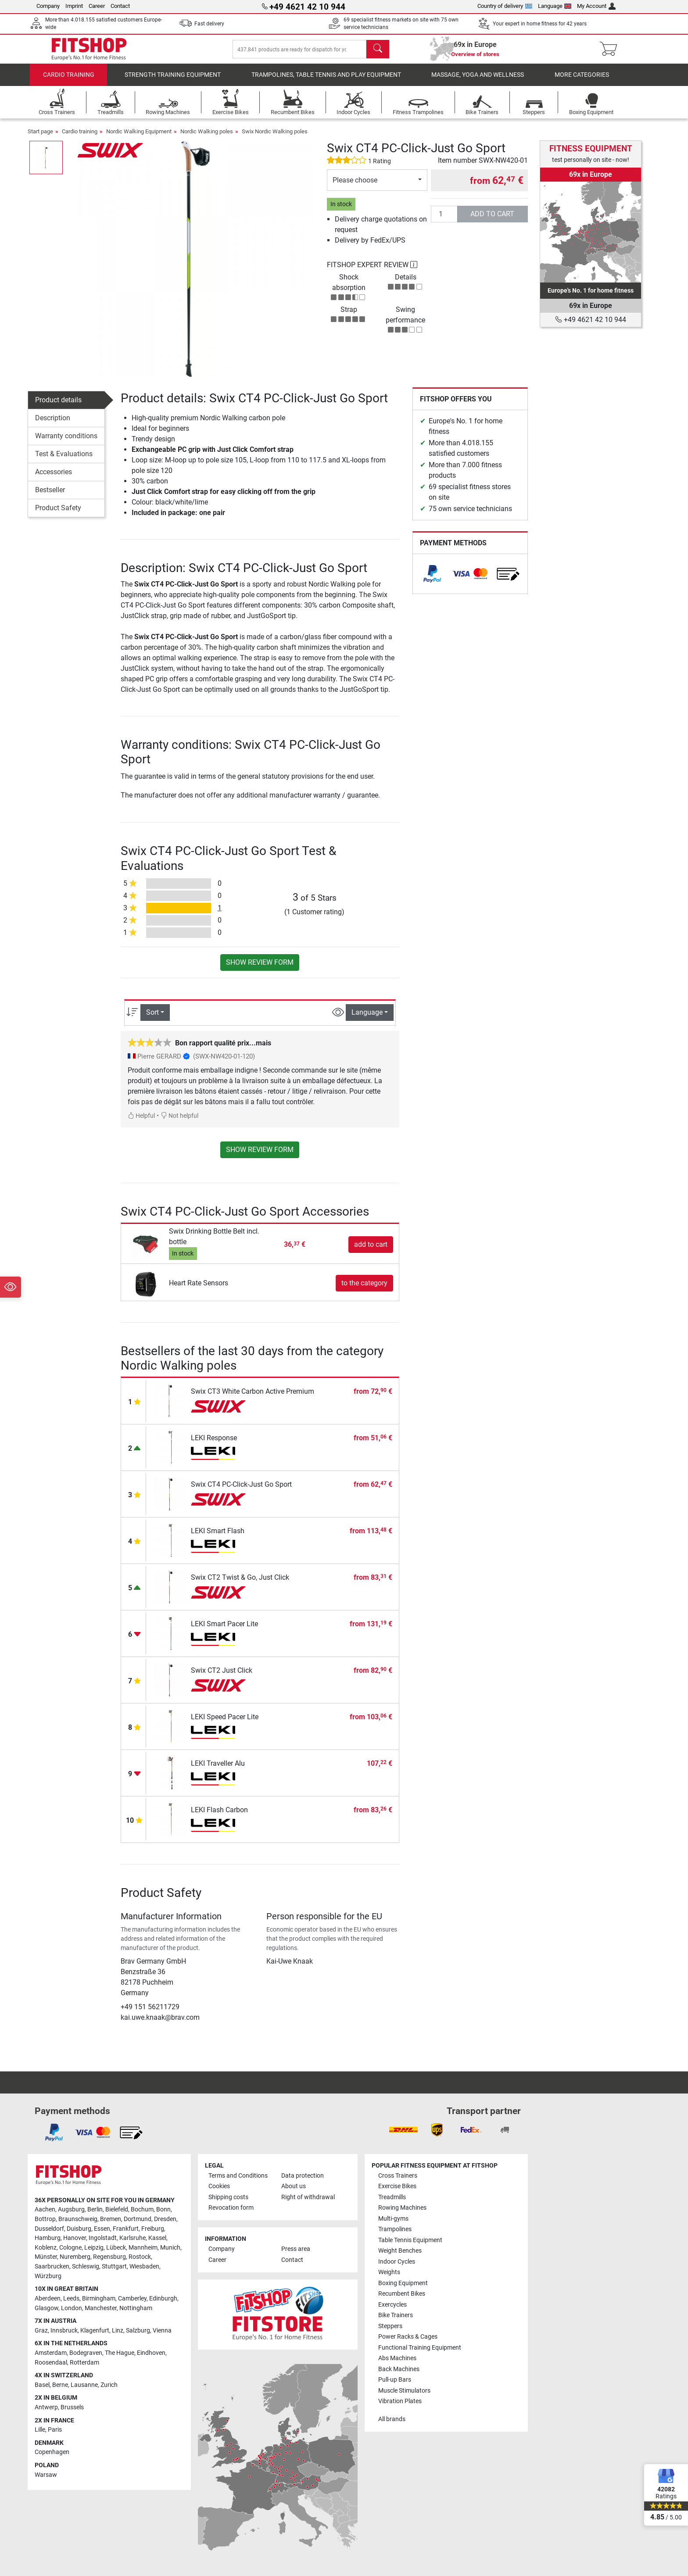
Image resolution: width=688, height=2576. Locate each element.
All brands (391, 2419)
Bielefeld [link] (116, 2209)
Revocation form (231, 2207)
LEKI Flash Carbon (219, 1816)
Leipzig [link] (94, 2247)
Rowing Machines (402, 2207)
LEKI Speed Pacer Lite (224, 1723)
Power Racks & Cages (407, 2336)
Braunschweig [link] (77, 2219)
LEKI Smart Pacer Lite (224, 1630)
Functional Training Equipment (419, 2347)
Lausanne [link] (84, 2385)
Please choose (355, 186)
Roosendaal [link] (51, 2362)
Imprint (74, 6)
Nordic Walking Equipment (139, 137)
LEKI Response (214, 1444)
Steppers (390, 2326)
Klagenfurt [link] (94, 2330)
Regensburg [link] (109, 2257)
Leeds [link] (71, 2298)
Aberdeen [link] (48, 2298)
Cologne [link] (70, 2247)
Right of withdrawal (308, 2197)
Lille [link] (40, 2429)
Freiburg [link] (152, 2229)
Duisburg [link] (79, 2229)
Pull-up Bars (394, 2379)
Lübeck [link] (116, 2247)
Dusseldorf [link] (49, 2229)
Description (52, 424)
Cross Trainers (397, 2175)
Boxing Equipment (403, 2283)
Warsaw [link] (46, 2475)
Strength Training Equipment (173, 81)
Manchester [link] (101, 2308)
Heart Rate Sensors (198, 1289)
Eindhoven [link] (151, 2353)
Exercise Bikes (397, 2186)
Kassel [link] (157, 2238)
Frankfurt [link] (126, 2229)
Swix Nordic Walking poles (275, 137)
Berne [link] (60, 2385)
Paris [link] (55, 2429)
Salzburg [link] (138, 2330)
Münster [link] (46, 2257)
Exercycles (392, 2304)
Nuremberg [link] (75, 2257)
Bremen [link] (110, 2219)
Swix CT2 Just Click (221, 1676)
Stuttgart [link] (114, 2266)
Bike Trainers (395, 2315)
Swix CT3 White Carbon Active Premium (252, 1397)
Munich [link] (170, 2247)
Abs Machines (397, 2358)
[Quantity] (444, 220)
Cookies (219, 2186)
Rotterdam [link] (84, 2362)
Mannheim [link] (143, 2247)
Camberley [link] (132, 2298)
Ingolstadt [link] (103, 2238)
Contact (120, 6)
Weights (389, 2272)
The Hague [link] (119, 2353)
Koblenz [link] (46, 2247)
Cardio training (68, 81)
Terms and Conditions (238, 2175)
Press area (295, 2249)
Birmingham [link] (98, 2298)
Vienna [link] (162, 2330)
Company (48, 6)
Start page (40, 137)
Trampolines (395, 2229)
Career (97, 6)
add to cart (492, 220)
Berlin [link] (95, 2209)
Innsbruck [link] (64, 2330)
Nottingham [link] (135, 2308)
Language (555, 6)
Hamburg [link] (48, 2238)
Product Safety (58, 514)
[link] (432, 580)
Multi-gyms (393, 2218)
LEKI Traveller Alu (218, 1769)
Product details (58, 406)
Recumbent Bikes (401, 2293)
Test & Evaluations (64, 460)
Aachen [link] (45, 2209)
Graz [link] (41, 2330)
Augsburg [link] (71, 2209)
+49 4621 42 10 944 (590, 319)
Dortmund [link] (137, 2219)
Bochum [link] (142, 2209)
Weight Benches (400, 2250)
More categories (582, 81)
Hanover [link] (74, 2238)
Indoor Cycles (396, 2261)
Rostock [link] (140, 2257)
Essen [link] (102, 2229)
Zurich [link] (109, 2385)
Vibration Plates (400, 2401)
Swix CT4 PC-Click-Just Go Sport (241, 1490)
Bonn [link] (163, 2209)
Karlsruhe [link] (132, 2238)
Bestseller (50, 496)
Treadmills (392, 2197)
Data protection (302, 2175)
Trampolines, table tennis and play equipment (326, 81)
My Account (596, 6)
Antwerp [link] (46, 2407)
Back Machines (398, 2369)
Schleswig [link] (85, 2266)
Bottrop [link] (45, 2219)
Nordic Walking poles (206, 137)
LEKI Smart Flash (217, 1537)
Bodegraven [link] (85, 2353)
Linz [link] (117, 2330)
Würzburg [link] (48, 2276)
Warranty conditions (66, 442)
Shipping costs (228, 2197)
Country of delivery (504, 6)
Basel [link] (42, 2385)
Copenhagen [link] (52, 2452)
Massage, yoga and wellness (477, 81)
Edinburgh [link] (163, 2298)
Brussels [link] (72, 2407)
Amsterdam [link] (51, 2353)
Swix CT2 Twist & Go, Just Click (240, 1583)
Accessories (53, 478)
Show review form (260, 968)
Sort (152, 1018)
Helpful (141, 1122)
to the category (364, 1289)
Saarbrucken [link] (52, 2266)
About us (293, 2186)
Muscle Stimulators (404, 2390)
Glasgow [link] (46, 2308)
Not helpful (179, 1122)
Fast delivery (209, 24)
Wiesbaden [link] (144, 2266)
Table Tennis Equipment (410, 2240)
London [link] (71, 2308)
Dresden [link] (165, 2219)
